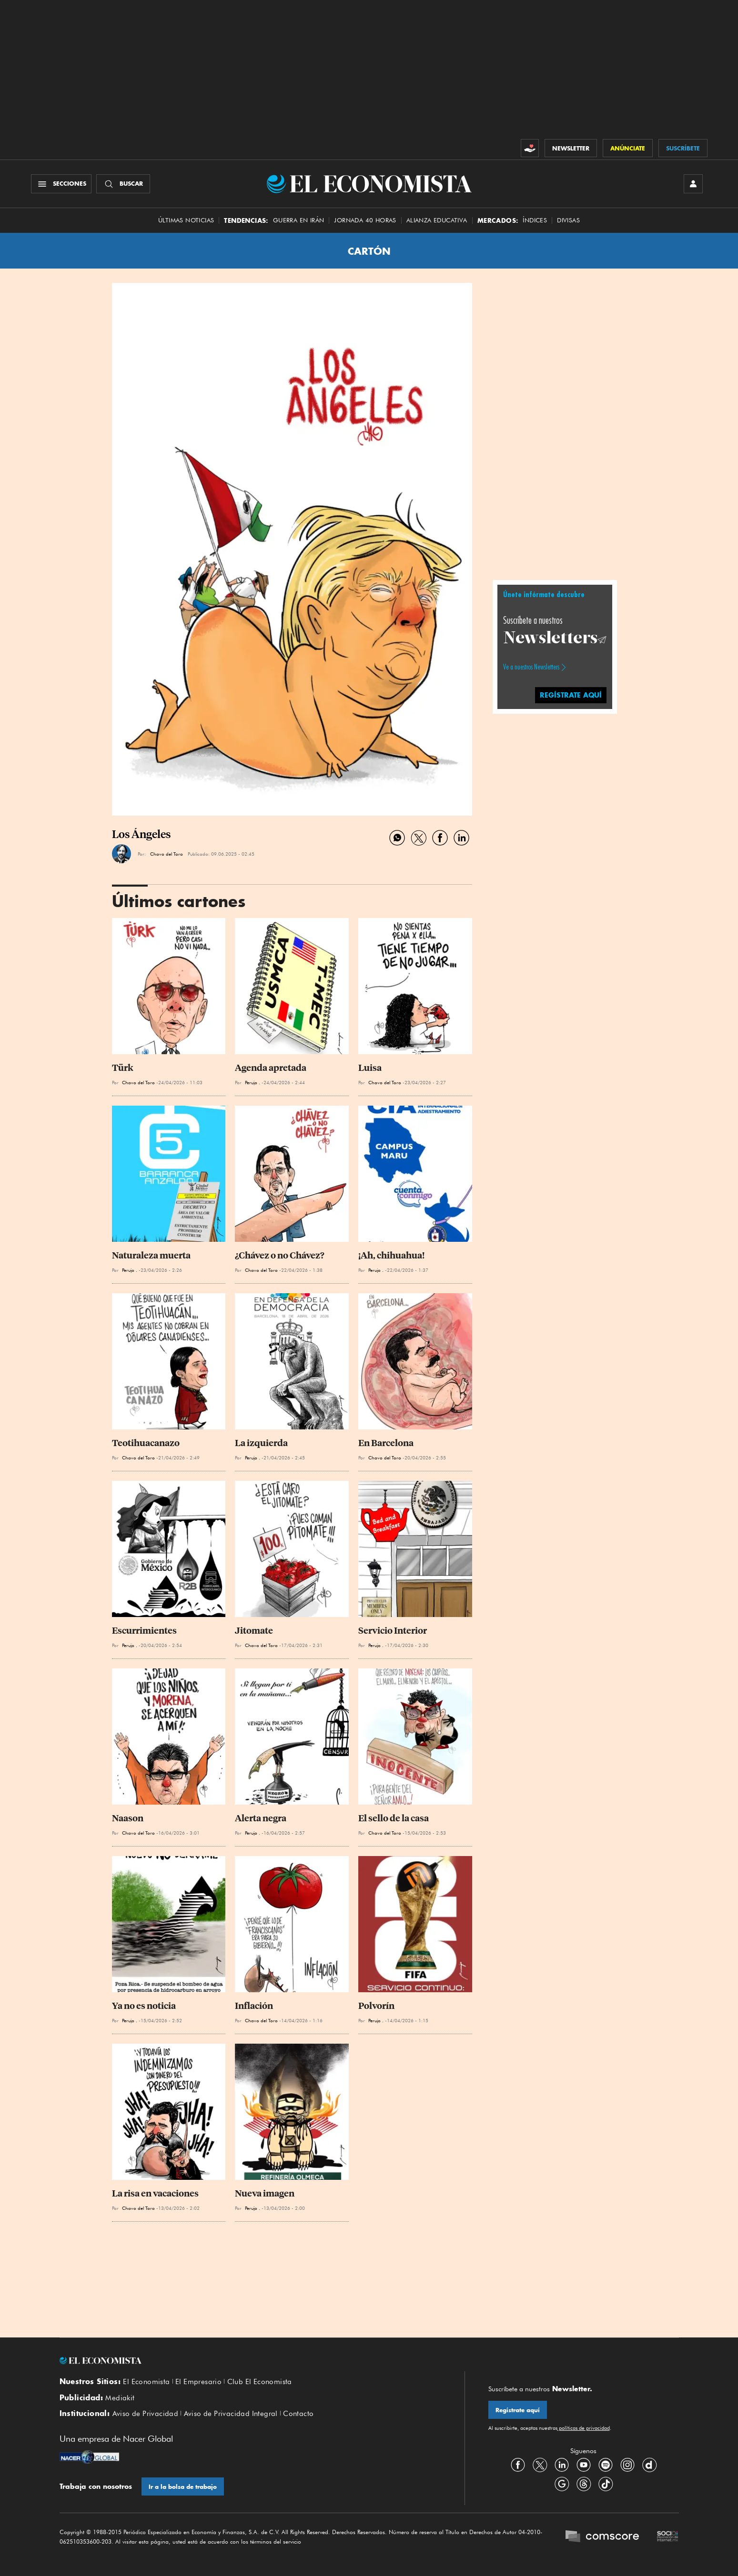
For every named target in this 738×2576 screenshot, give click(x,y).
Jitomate (254, 1630)
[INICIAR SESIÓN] (693, 183)
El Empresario (198, 2381)
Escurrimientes (144, 1630)
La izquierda (261, 1443)
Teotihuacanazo (146, 1443)
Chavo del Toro (166, 854)
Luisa (370, 1067)
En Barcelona (386, 1443)
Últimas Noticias (186, 220)
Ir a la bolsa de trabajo (183, 2486)
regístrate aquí (571, 694)
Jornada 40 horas (365, 220)
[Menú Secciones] (61, 183)
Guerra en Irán (298, 220)
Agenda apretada (270, 1067)
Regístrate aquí (517, 2410)
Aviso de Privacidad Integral (231, 2413)
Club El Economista (259, 2381)
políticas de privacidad (583, 2428)
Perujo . (252, 1082)
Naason (127, 1818)
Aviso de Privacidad (145, 2413)
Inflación (254, 2005)
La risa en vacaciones (155, 2193)
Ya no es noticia (144, 2005)
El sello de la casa (393, 1818)
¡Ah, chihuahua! (391, 1255)
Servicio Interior (392, 1630)
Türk (122, 1067)
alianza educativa (436, 220)
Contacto (298, 2413)
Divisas (568, 220)
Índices (535, 220)
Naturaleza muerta (151, 1255)
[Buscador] (123, 183)
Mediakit (119, 2398)
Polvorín (376, 2005)
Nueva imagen (264, 2193)
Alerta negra (260, 1818)
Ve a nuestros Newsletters (531, 667)
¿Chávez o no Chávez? (279, 1255)
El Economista (146, 2381)
